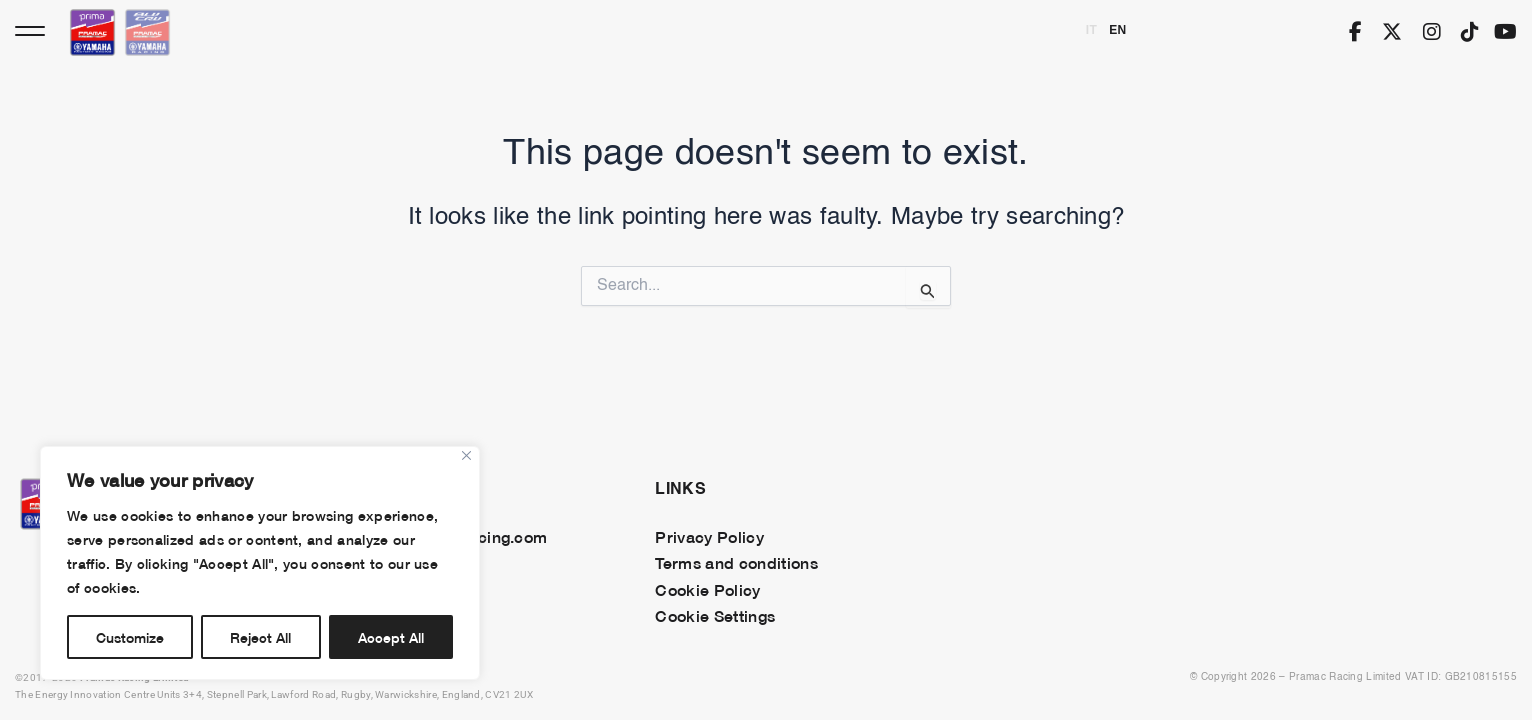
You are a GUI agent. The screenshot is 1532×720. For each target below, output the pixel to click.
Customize (130, 636)
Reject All (260, 636)
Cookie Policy (707, 589)
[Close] (466, 455)
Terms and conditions (736, 562)
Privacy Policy (709, 536)
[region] (260, 563)
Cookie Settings (715, 615)
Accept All (391, 636)
